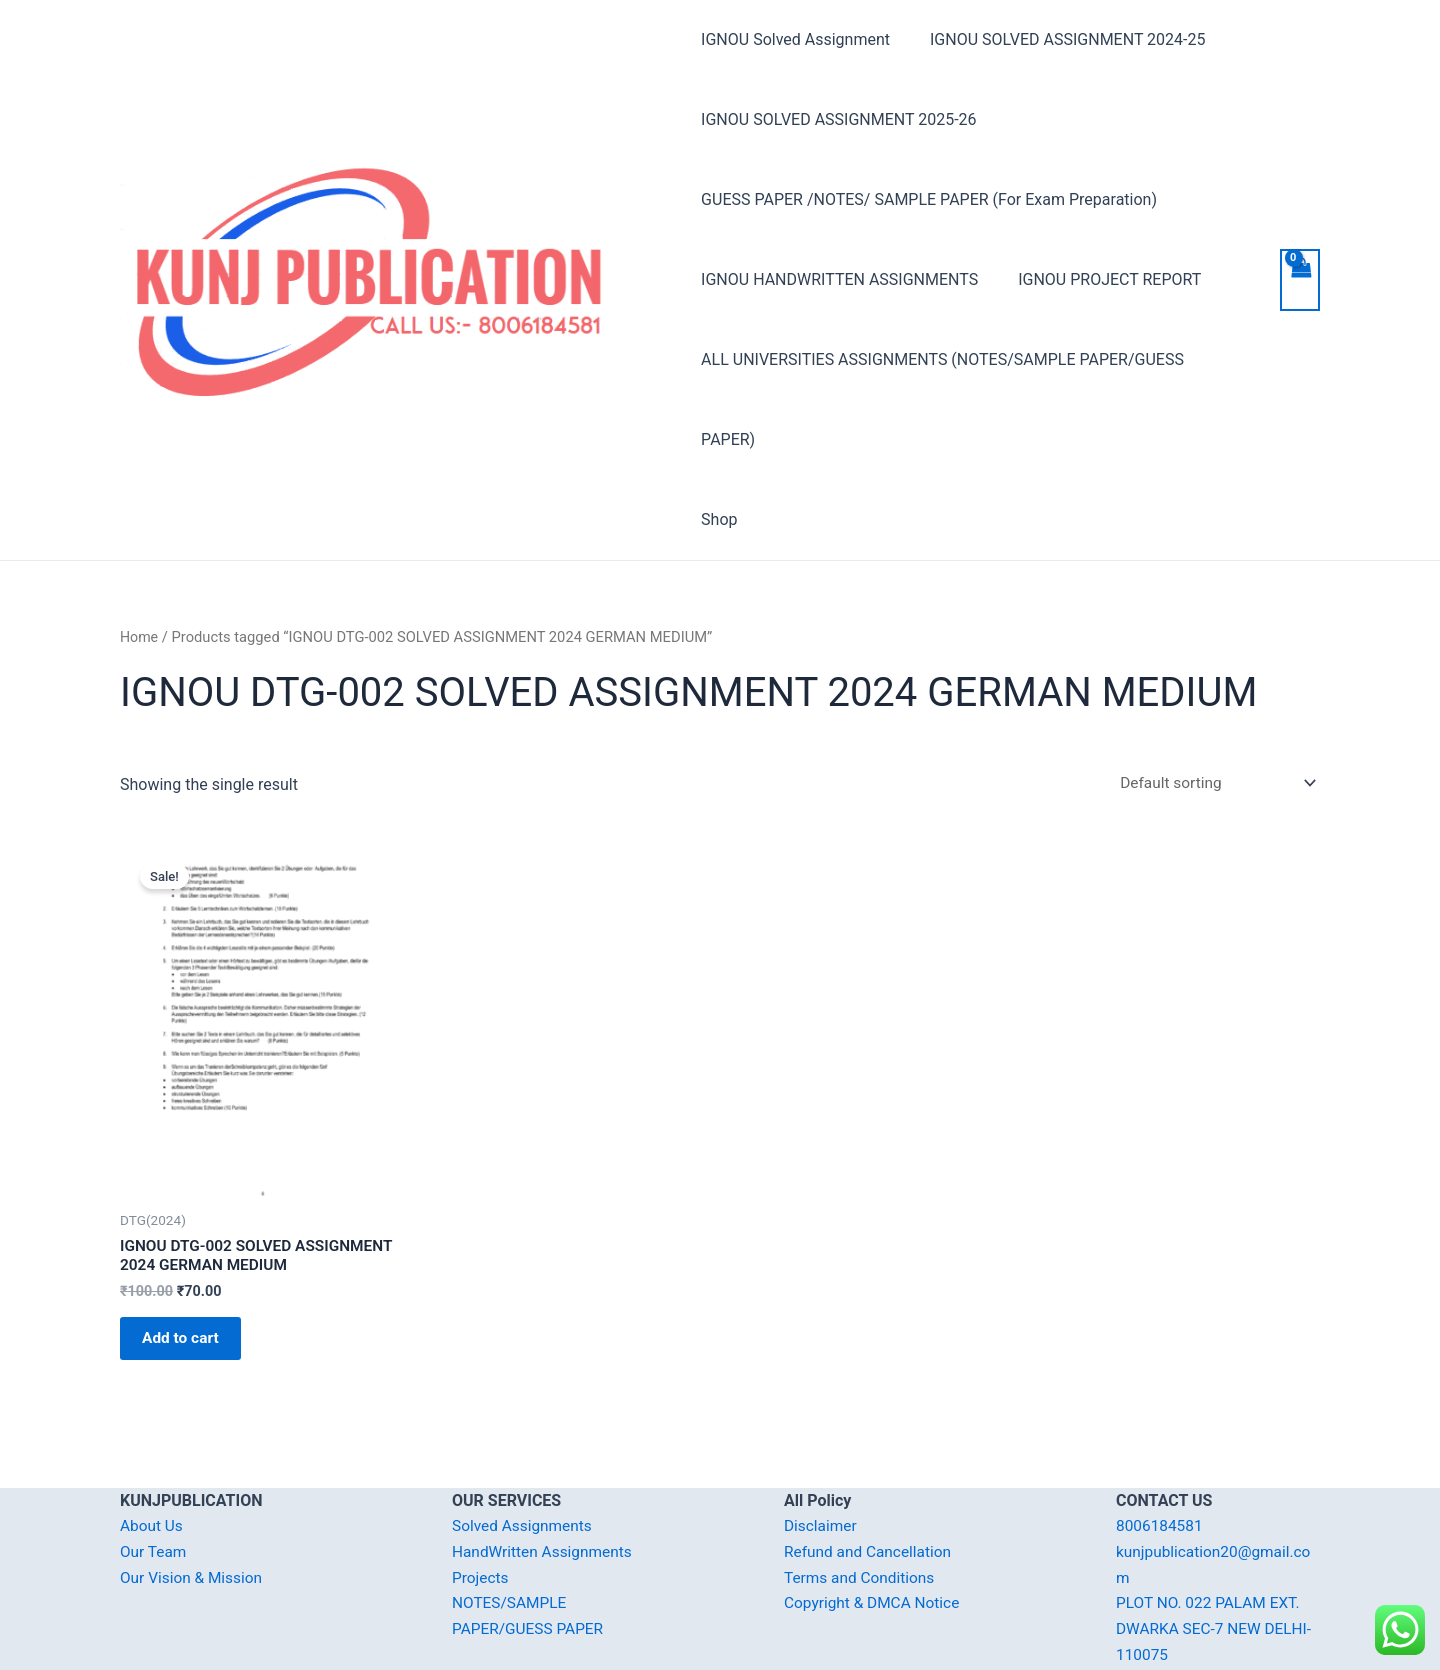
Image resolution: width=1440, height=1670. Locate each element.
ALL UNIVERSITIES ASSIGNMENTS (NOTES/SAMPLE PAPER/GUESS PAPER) (971, 359)
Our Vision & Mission (194, 1509)
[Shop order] (1210, 703)
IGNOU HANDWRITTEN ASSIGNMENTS (839, 279)
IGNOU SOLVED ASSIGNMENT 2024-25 (1059, 39)
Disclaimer (821, 1457)
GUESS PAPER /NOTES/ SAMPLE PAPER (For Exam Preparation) (929, 199)
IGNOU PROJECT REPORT (1101, 279)
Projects (481, 1509)
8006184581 (1161, 1457)
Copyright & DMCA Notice (875, 1534)
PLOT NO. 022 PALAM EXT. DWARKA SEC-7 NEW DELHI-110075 (1217, 1560)
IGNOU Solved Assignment (795, 39)
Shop (719, 439)
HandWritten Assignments (545, 1483)
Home (140, 557)
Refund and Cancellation (870, 1483)
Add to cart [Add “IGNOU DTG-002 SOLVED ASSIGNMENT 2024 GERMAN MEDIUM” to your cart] (190, 1265)
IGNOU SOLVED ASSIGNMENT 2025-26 (838, 119)
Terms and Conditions (862, 1509)
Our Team (154, 1483)
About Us (152, 1457)
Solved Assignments (524, 1457)
